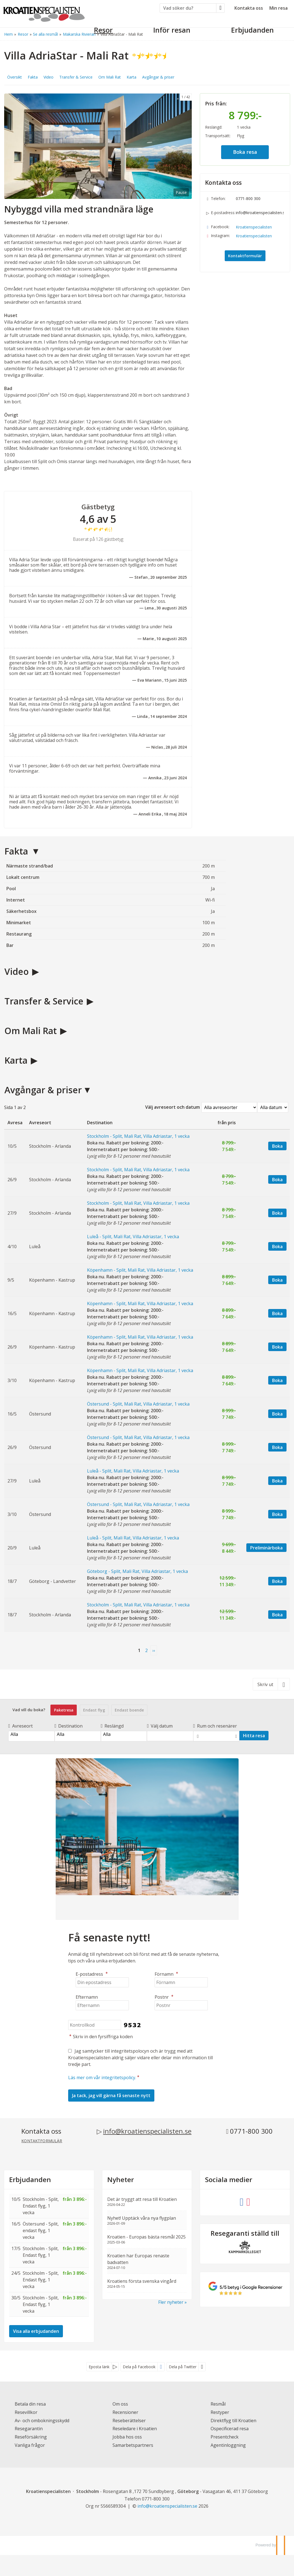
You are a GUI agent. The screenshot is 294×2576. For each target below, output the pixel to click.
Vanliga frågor (30, 2445)
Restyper (220, 2412)
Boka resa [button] (245, 152)
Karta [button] (131, 77)
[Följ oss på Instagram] (248, 2201)
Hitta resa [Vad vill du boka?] (254, 1736)
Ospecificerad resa (230, 2429)
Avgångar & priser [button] (158, 77)
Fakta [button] (33, 77)
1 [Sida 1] (139, 1650)
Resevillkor (26, 2412)
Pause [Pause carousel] (181, 192)
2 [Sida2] (146, 1650)
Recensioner (125, 2412)
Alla (31, 1734)
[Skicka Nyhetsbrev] (111, 2095)
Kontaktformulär (245, 255)
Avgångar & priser (43, 1090)
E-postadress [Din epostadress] (92, 1974)
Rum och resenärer (215, 1726)
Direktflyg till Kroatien (233, 2420)
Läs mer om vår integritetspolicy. (102, 2077)
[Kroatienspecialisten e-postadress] (167, 2506)
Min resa (278, 8)
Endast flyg (94, 1710)
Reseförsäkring (31, 2437)
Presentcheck (225, 2437)
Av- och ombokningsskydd (42, 2420)
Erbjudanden (30, 2179)
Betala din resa (30, 2404)
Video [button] (48, 77)
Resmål (218, 2404)
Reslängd (112, 1726)
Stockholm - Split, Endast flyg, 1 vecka (41, 2206)
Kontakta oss (248, 8)
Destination (69, 1726)
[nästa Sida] (153, 1650)
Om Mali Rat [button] (109, 77)
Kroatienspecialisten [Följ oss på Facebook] (254, 227)
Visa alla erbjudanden (36, 2331)
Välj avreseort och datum (172, 1107)
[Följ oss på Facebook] (242, 2201)
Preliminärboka (266, 1548)
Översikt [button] (14, 77)
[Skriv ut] (271, 1684)
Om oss (120, 2404)
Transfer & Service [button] (76, 77)
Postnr (165, 1997)
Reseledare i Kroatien (135, 2429)
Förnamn (167, 1974)
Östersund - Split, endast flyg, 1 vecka (41, 2230)
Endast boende (129, 1710)
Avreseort (20, 1726)
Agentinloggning (228, 2445)
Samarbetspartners (133, 2445)
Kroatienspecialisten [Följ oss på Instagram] (254, 235)
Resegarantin (29, 2429)
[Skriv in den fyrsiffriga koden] (94, 2025)
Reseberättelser (129, 2420)
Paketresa (63, 1710)
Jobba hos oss (127, 2437)
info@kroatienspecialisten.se (260, 212)
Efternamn (87, 1997)
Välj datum (160, 1726)
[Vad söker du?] (188, 8)
